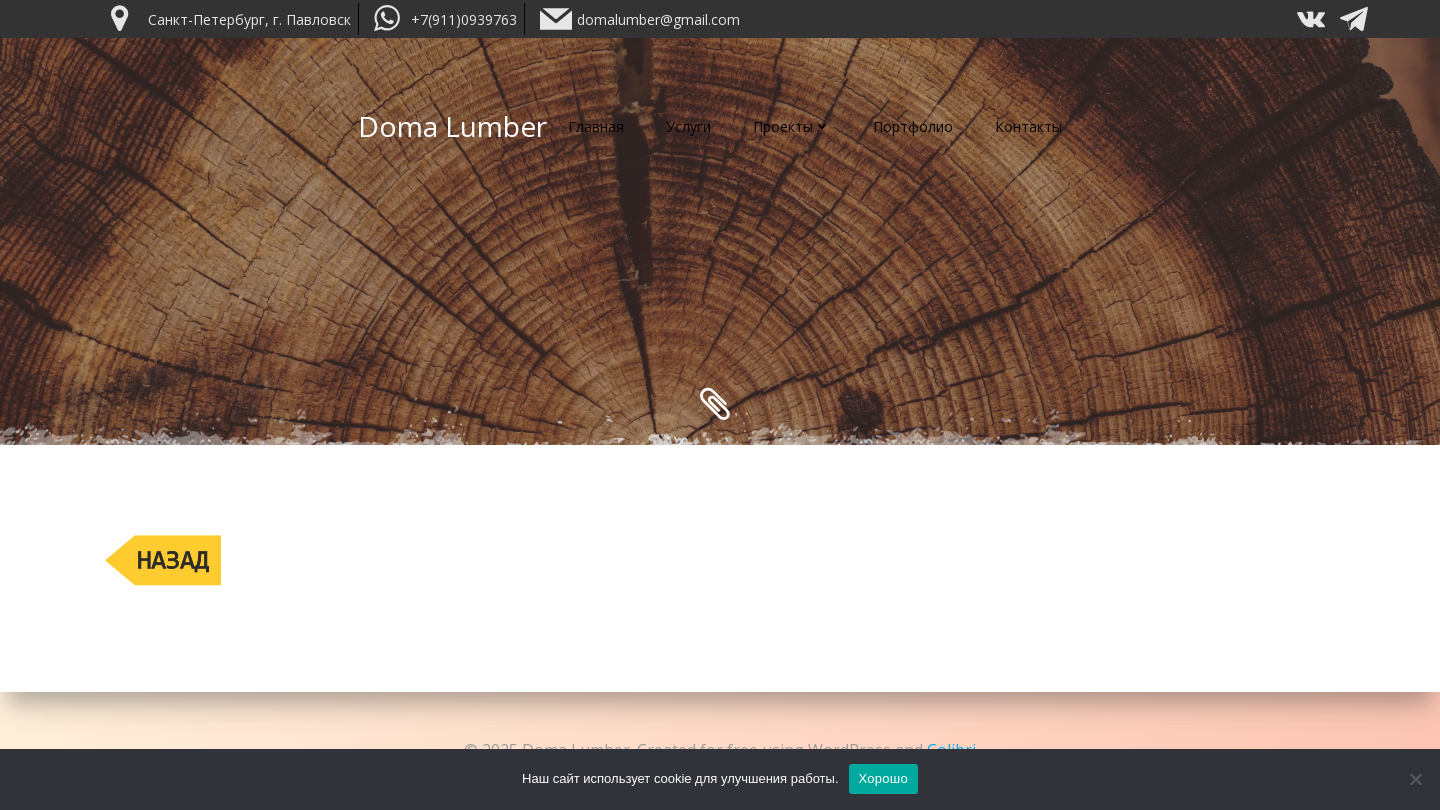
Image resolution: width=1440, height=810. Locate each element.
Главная (596, 126)
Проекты (792, 126)
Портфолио (913, 126)
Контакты (1028, 126)
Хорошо (883, 778)
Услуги (688, 126)
